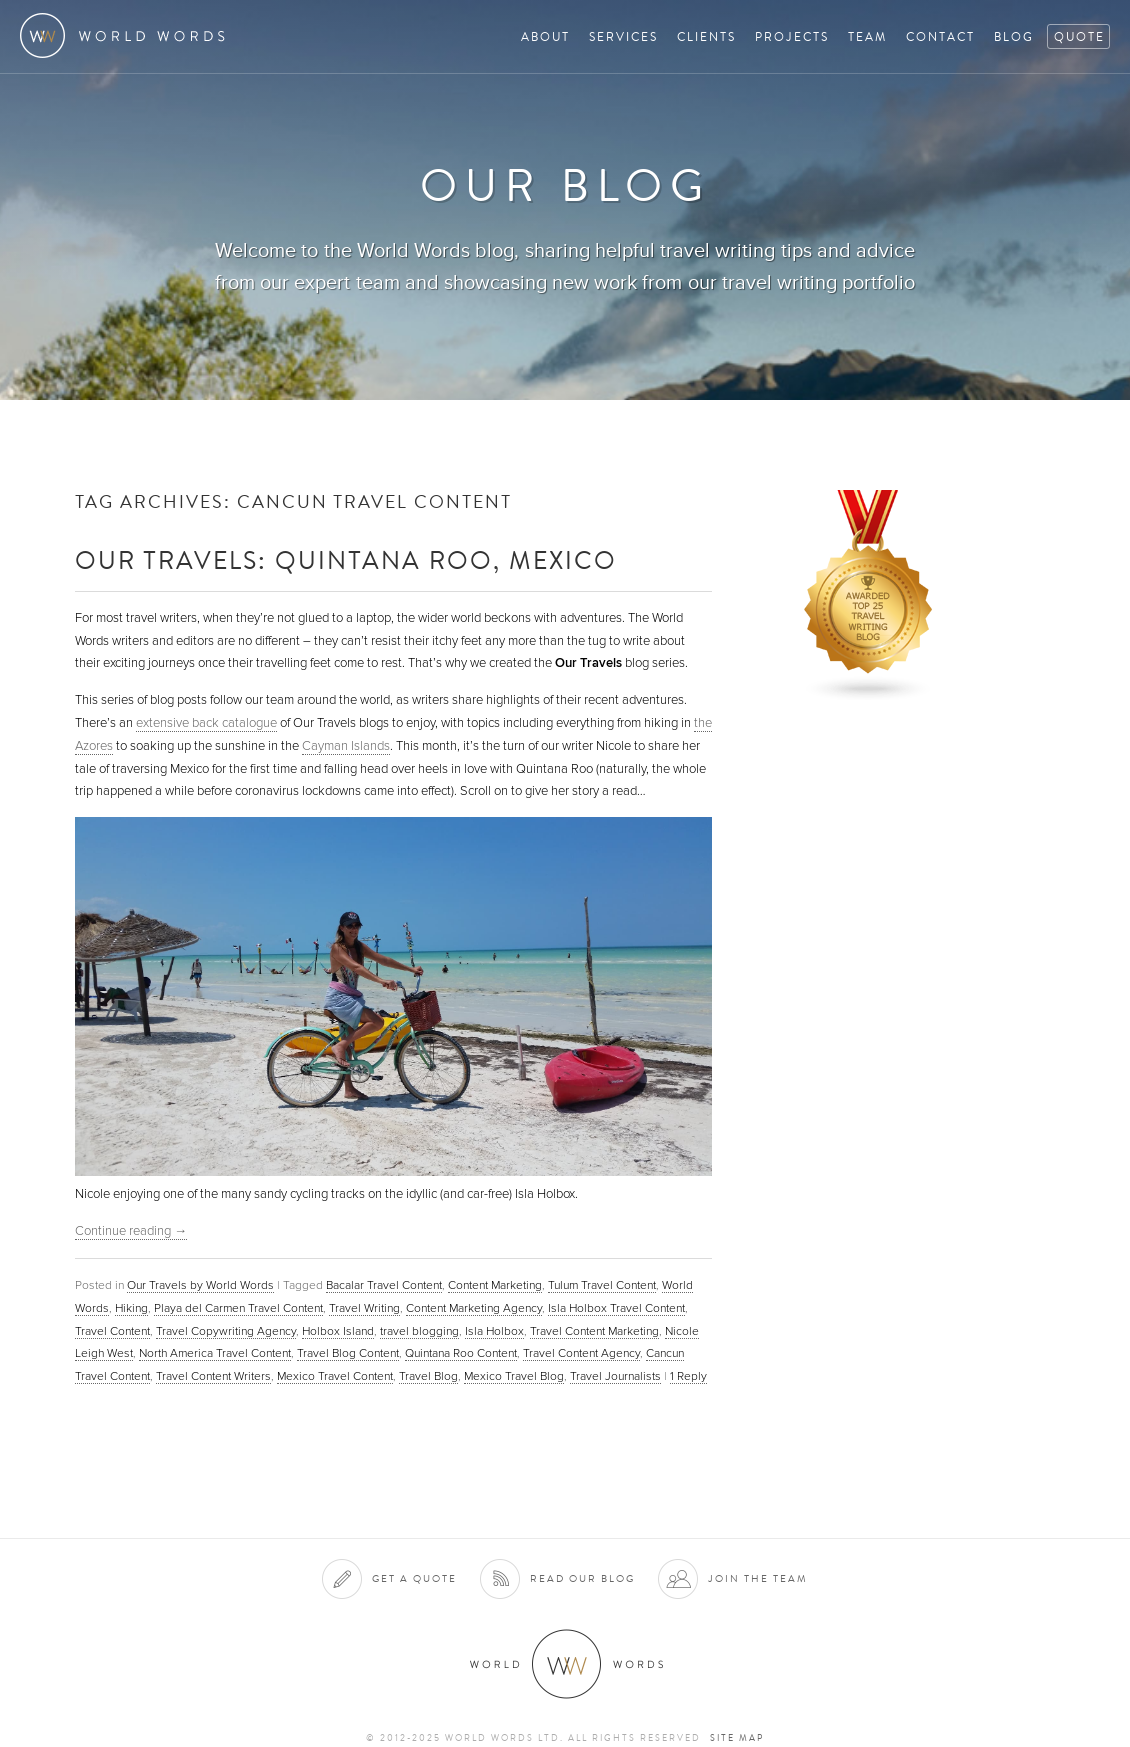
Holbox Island (338, 1331)
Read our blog (582, 1578)
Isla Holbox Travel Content (616, 1308)
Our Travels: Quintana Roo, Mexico (346, 559)
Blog (1014, 36)
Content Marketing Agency (474, 1308)
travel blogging (419, 1331)
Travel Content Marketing (594, 1331)
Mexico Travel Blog (514, 1376)
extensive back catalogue (206, 723)
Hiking (131, 1308)
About (545, 36)
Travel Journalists (615, 1376)
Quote (1079, 36)
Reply (688, 1376)
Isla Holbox (494, 1331)
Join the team (758, 1578)
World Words (127, 35)
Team (867, 36)
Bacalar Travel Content (384, 1285)
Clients (706, 36)
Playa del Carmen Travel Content (238, 1308)
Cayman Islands (346, 746)
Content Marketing (495, 1285)
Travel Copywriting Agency (226, 1331)
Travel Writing (364, 1308)
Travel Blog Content (348, 1353)
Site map (737, 1738)
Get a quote (414, 1578)
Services (623, 36)
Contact (940, 36)
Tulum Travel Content (602, 1285)
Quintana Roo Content (461, 1353)
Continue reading (131, 1231)
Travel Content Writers (213, 1376)
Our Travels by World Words (200, 1285)
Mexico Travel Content (335, 1376)
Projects (792, 36)
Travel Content (112, 1331)
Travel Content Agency (581, 1353)
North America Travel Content (215, 1353)
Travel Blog (428, 1376)
